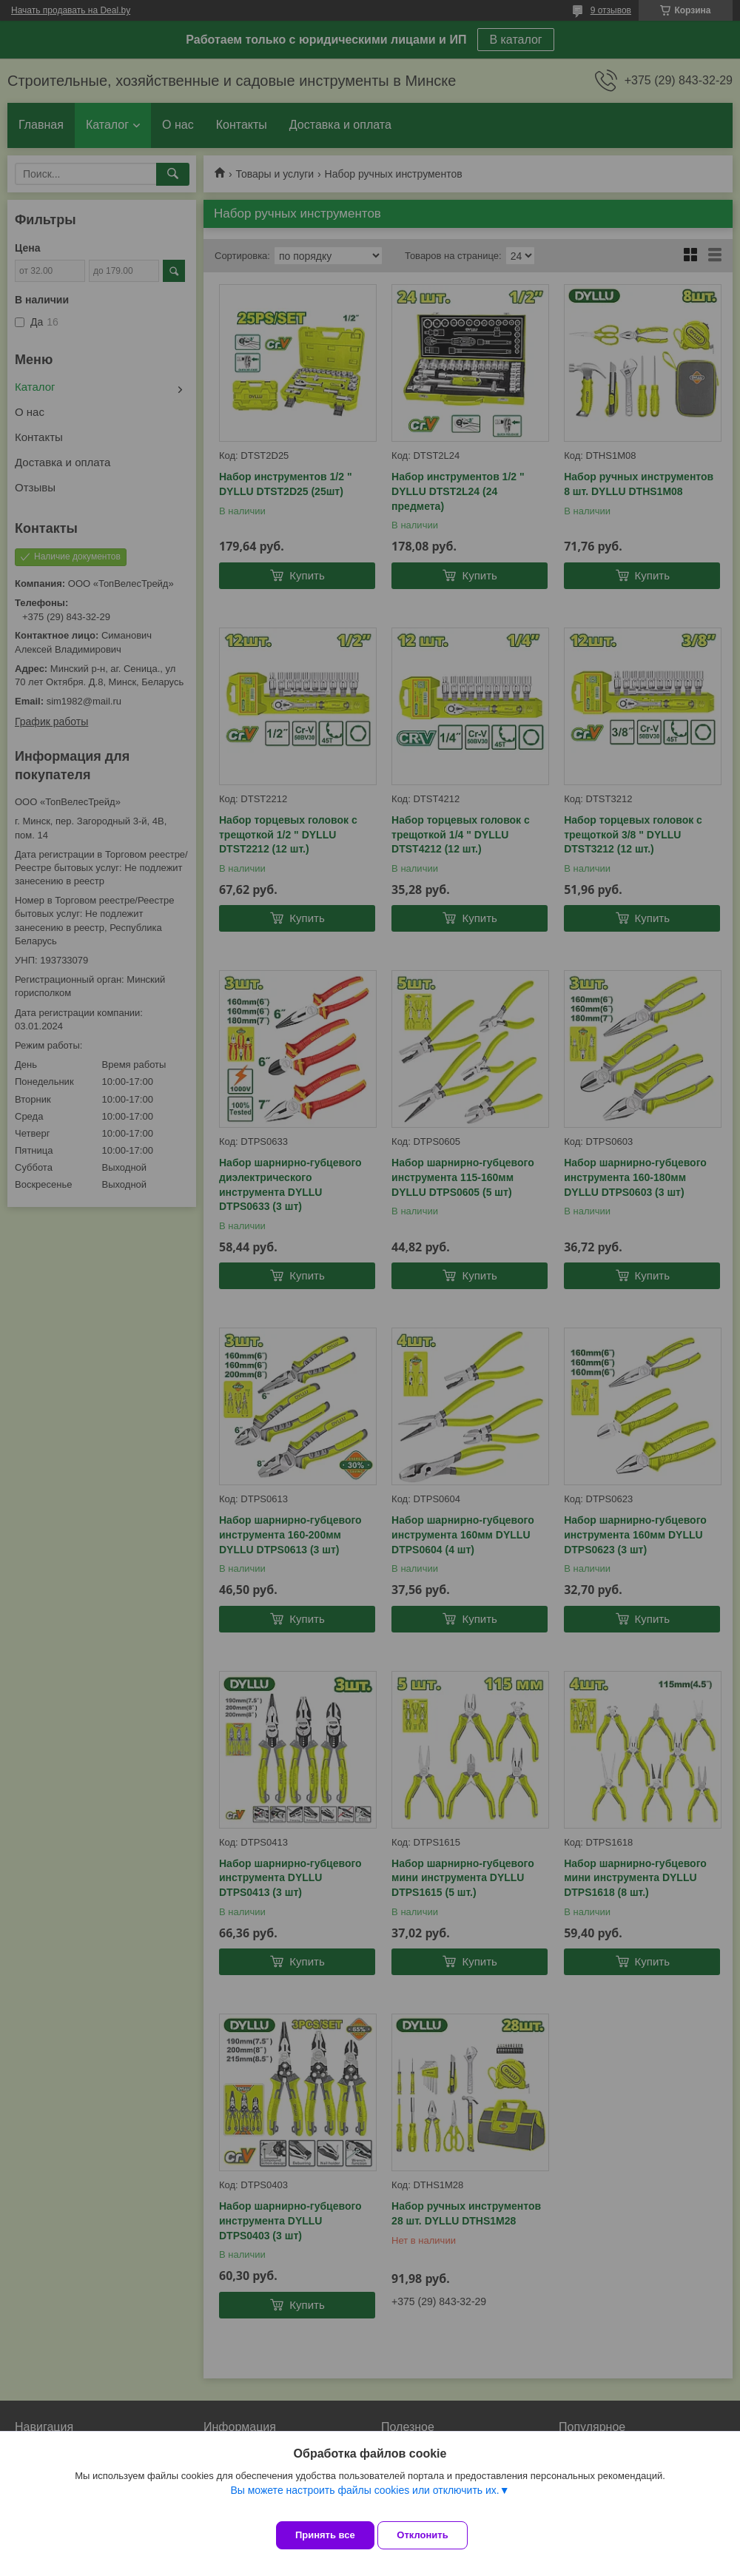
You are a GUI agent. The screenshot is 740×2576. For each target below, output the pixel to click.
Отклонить (434, 2534)
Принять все (325, 2534)
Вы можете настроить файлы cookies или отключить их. (364, 2501)
